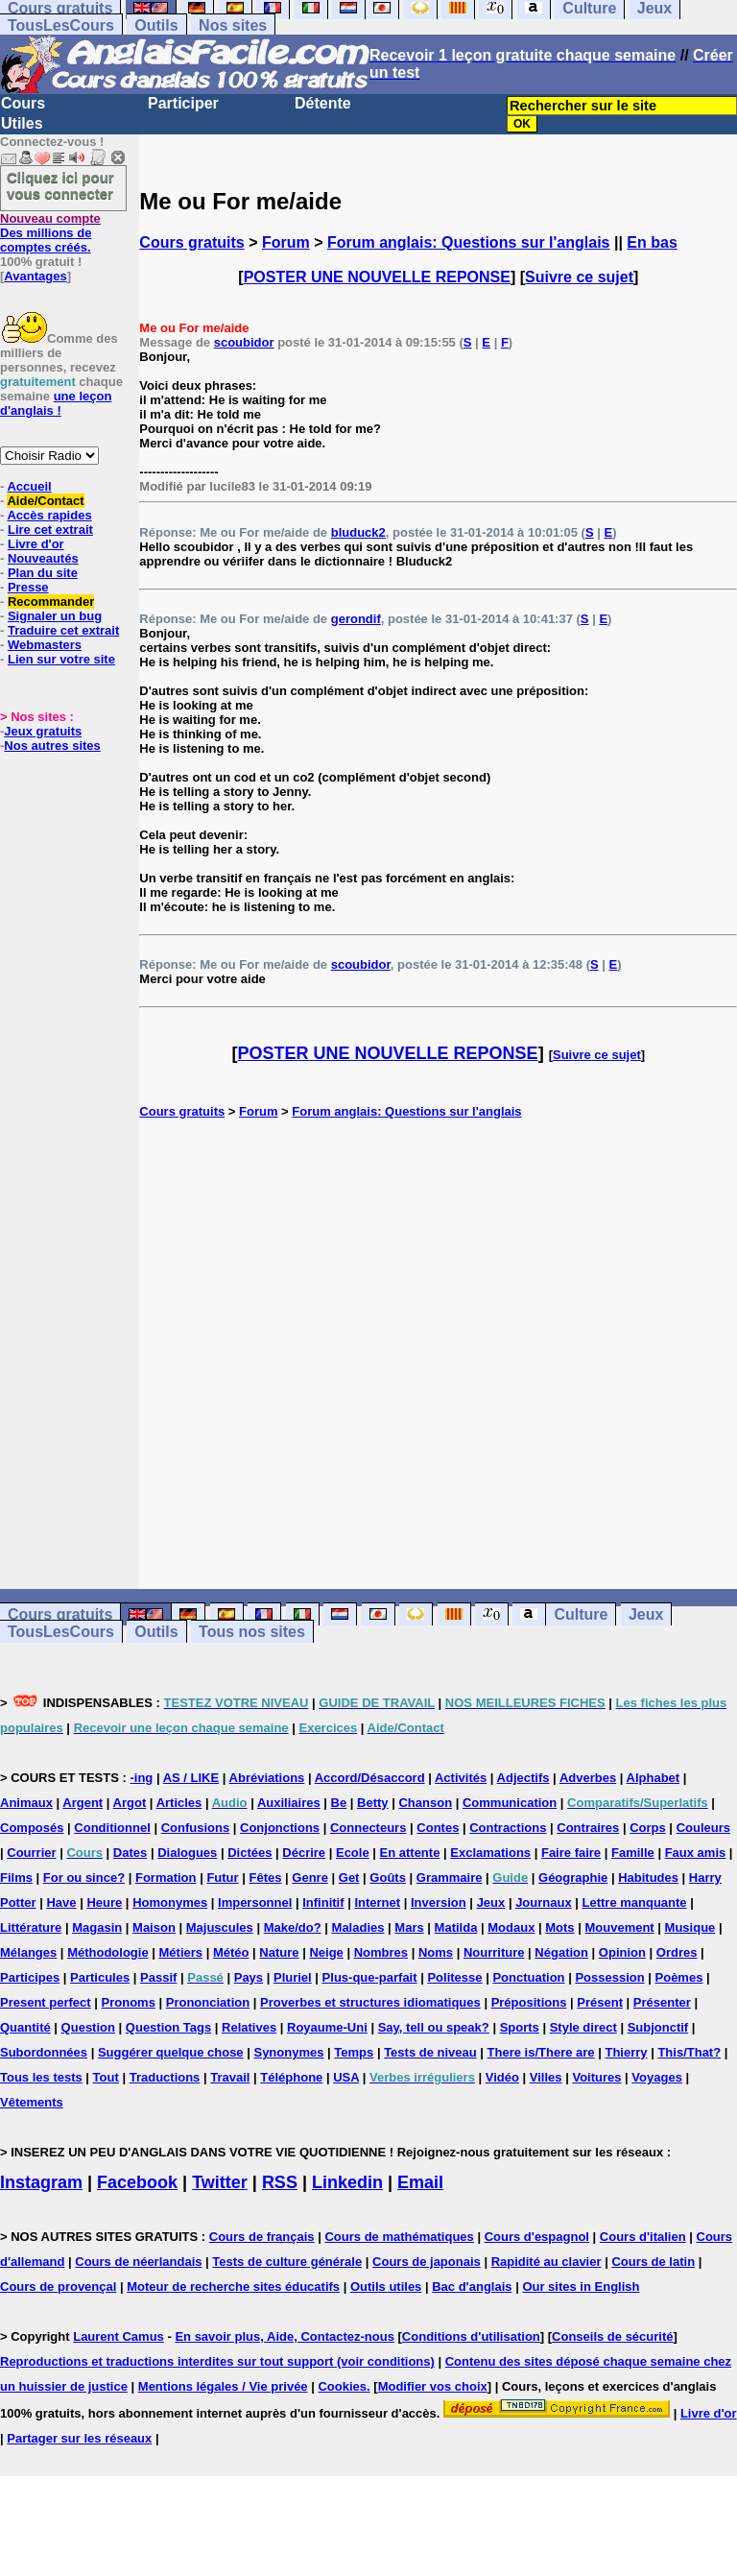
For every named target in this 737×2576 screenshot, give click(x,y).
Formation (166, 1877)
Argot (130, 1802)
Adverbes (587, 1777)
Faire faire (571, 1852)
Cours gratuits (191, 242)
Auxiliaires (289, 1802)
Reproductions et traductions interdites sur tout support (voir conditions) (217, 2361)
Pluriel (292, 1977)
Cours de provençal (58, 2286)
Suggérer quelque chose (171, 2052)
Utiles (22, 123)
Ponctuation (528, 1977)
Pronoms (128, 2002)
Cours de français (262, 2236)
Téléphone (291, 2077)
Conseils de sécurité (612, 2336)
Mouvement (619, 1927)
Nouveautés (43, 558)
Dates (130, 1852)
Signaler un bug (55, 616)
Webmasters (45, 645)
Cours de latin (653, 2261)
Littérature (30, 1927)
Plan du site (43, 573)
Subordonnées (43, 2052)
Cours (23, 103)
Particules (100, 1977)
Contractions (507, 1827)
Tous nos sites (252, 1632)
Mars (408, 1927)
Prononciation (208, 2002)
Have (61, 1902)
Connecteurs (368, 1827)
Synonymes (288, 2052)
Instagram (41, 2182)
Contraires (588, 1827)
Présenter (662, 2002)
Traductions (165, 2077)
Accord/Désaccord (370, 1777)
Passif (158, 1977)
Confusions (195, 1827)
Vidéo (502, 2077)
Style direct (583, 2027)
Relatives (249, 2027)
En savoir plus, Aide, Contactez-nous (284, 2336)
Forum (286, 242)
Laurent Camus (118, 2336)
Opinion (622, 1952)
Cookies (342, 2386)
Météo (231, 1952)
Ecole (352, 1852)
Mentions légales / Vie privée (223, 2386)
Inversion (438, 1902)
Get (349, 1877)
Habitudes (648, 1877)
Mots (559, 1927)
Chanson (425, 1802)
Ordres (677, 1952)
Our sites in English (580, 2286)
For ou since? (84, 1877)
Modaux (511, 1927)
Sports (519, 2027)
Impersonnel (255, 1902)
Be (339, 1802)
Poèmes (679, 1977)
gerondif (356, 619)
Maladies (358, 1927)
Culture (580, 1614)
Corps (648, 1827)
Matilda (456, 1927)
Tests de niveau (430, 2052)
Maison (154, 1927)
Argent (82, 1802)
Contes (437, 1827)
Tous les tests (41, 2077)
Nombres (381, 1952)
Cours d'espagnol (537, 2236)
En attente (410, 1852)
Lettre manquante (634, 1902)
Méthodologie (108, 1952)
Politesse (454, 1977)
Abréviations (267, 1777)
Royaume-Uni (327, 2027)
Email (420, 2182)
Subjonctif (658, 2027)
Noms (435, 1952)
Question (88, 2027)
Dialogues (187, 1852)
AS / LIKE (191, 1777)
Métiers (181, 1952)
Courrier (31, 1852)
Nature (278, 1952)
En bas (652, 242)
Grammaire (449, 1877)
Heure (104, 1902)
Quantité (25, 2027)
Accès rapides (49, 515)
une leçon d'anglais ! (55, 403)
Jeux (646, 1614)
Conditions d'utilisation (471, 2336)
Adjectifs (523, 1777)
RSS (279, 2182)
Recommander (51, 601)
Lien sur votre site (61, 659)
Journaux (543, 1902)
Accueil (29, 486)
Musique (690, 1927)
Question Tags (168, 2027)
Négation (561, 1952)
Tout (106, 2077)
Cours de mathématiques (398, 2236)
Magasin (97, 1927)
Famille (632, 1852)
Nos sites (233, 25)
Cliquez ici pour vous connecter (60, 185)
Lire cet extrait (50, 529)
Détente (323, 103)
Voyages (656, 2077)
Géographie (572, 1877)
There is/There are (541, 2052)
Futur (222, 1877)
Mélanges (28, 1952)
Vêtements (31, 2102)
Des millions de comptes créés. (50, 232)
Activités (461, 1777)
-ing (141, 1777)
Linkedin (347, 2182)
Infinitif (323, 1902)
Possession (609, 1977)
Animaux (26, 1802)
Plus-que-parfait (369, 1977)
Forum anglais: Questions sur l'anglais (468, 242)
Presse (28, 587)
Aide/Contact (45, 501)
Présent (600, 2002)
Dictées (249, 1852)
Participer (183, 103)
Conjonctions (280, 1827)
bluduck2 (358, 532)
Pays (248, 1977)
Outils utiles (385, 2286)
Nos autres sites (52, 745)
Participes (29, 1977)
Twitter (220, 2182)
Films (16, 1877)
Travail (230, 2077)
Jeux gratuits (43, 731)
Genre (310, 1877)
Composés (31, 1827)
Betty (373, 1802)
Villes (546, 2077)
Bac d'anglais (471, 2286)
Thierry (626, 2052)
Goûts (387, 1877)
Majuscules (219, 1927)
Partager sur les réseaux (79, 2438)
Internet (377, 1902)
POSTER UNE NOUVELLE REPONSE (377, 277)
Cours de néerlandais (138, 2261)
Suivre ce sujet (579, 277)
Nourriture (494, 1952)
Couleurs (703, 1827)
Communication (510, 1802)
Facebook (137, 2182)
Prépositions (529, 2002)
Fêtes (265, 1877)
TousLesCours (61, 25)
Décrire (303, 1852)
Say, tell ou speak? (433, 2027)
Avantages (35, 276)
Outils (156, 25)
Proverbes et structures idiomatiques (370, 2002)
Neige (326, 1952)
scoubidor (244, 342)
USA (346, 2077)
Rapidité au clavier (546, 2261)
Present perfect (45, 2002)
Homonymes (169, 1902)
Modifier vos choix (432, 2386)
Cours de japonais (426, 2261)
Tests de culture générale (287, 2261)
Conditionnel (112, 1827)
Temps (353, 2052)
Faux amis (695, 1852)
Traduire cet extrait (63, 630)
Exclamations (490, 1852)
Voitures (596, 2077)
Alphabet (653, 1777)
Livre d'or (36, 544)
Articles (179, 1802)
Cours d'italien (643, 2236)
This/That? (689, 2052)
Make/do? (292, 1927)
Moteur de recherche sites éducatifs (233, 2286)
